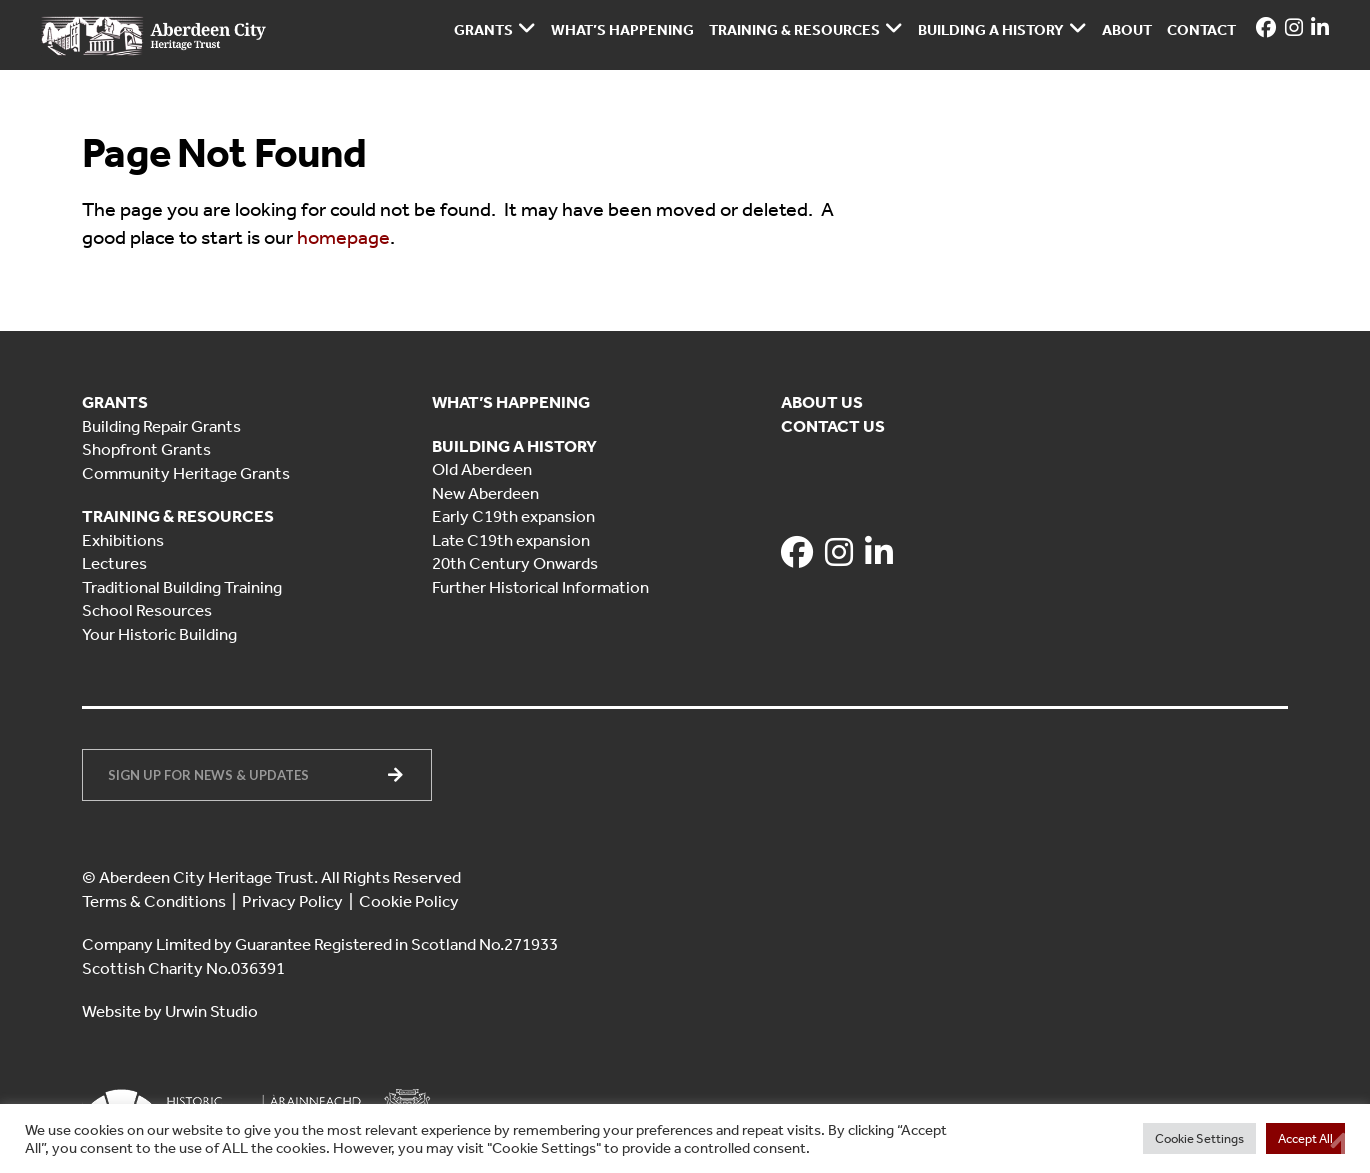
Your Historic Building (159, 634)
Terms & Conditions (154, 901)
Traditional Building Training (182, 587)
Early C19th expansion (513, 516)
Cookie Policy (409, 901)
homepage (343, 237)
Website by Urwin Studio (170, 1011)
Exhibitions (123, 540)
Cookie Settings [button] (1199, 1138)
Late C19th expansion (511, 540)
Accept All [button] (1305, 1138)
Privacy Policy (292, 901)
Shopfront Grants (146, 449)
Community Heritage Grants (186, 473)
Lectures (114, 563)
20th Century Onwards (515, 563)
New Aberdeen (485, 493)
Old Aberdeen (482, 469)
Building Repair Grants (161, 426)
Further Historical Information (540, 587)
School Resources (147, 610)
